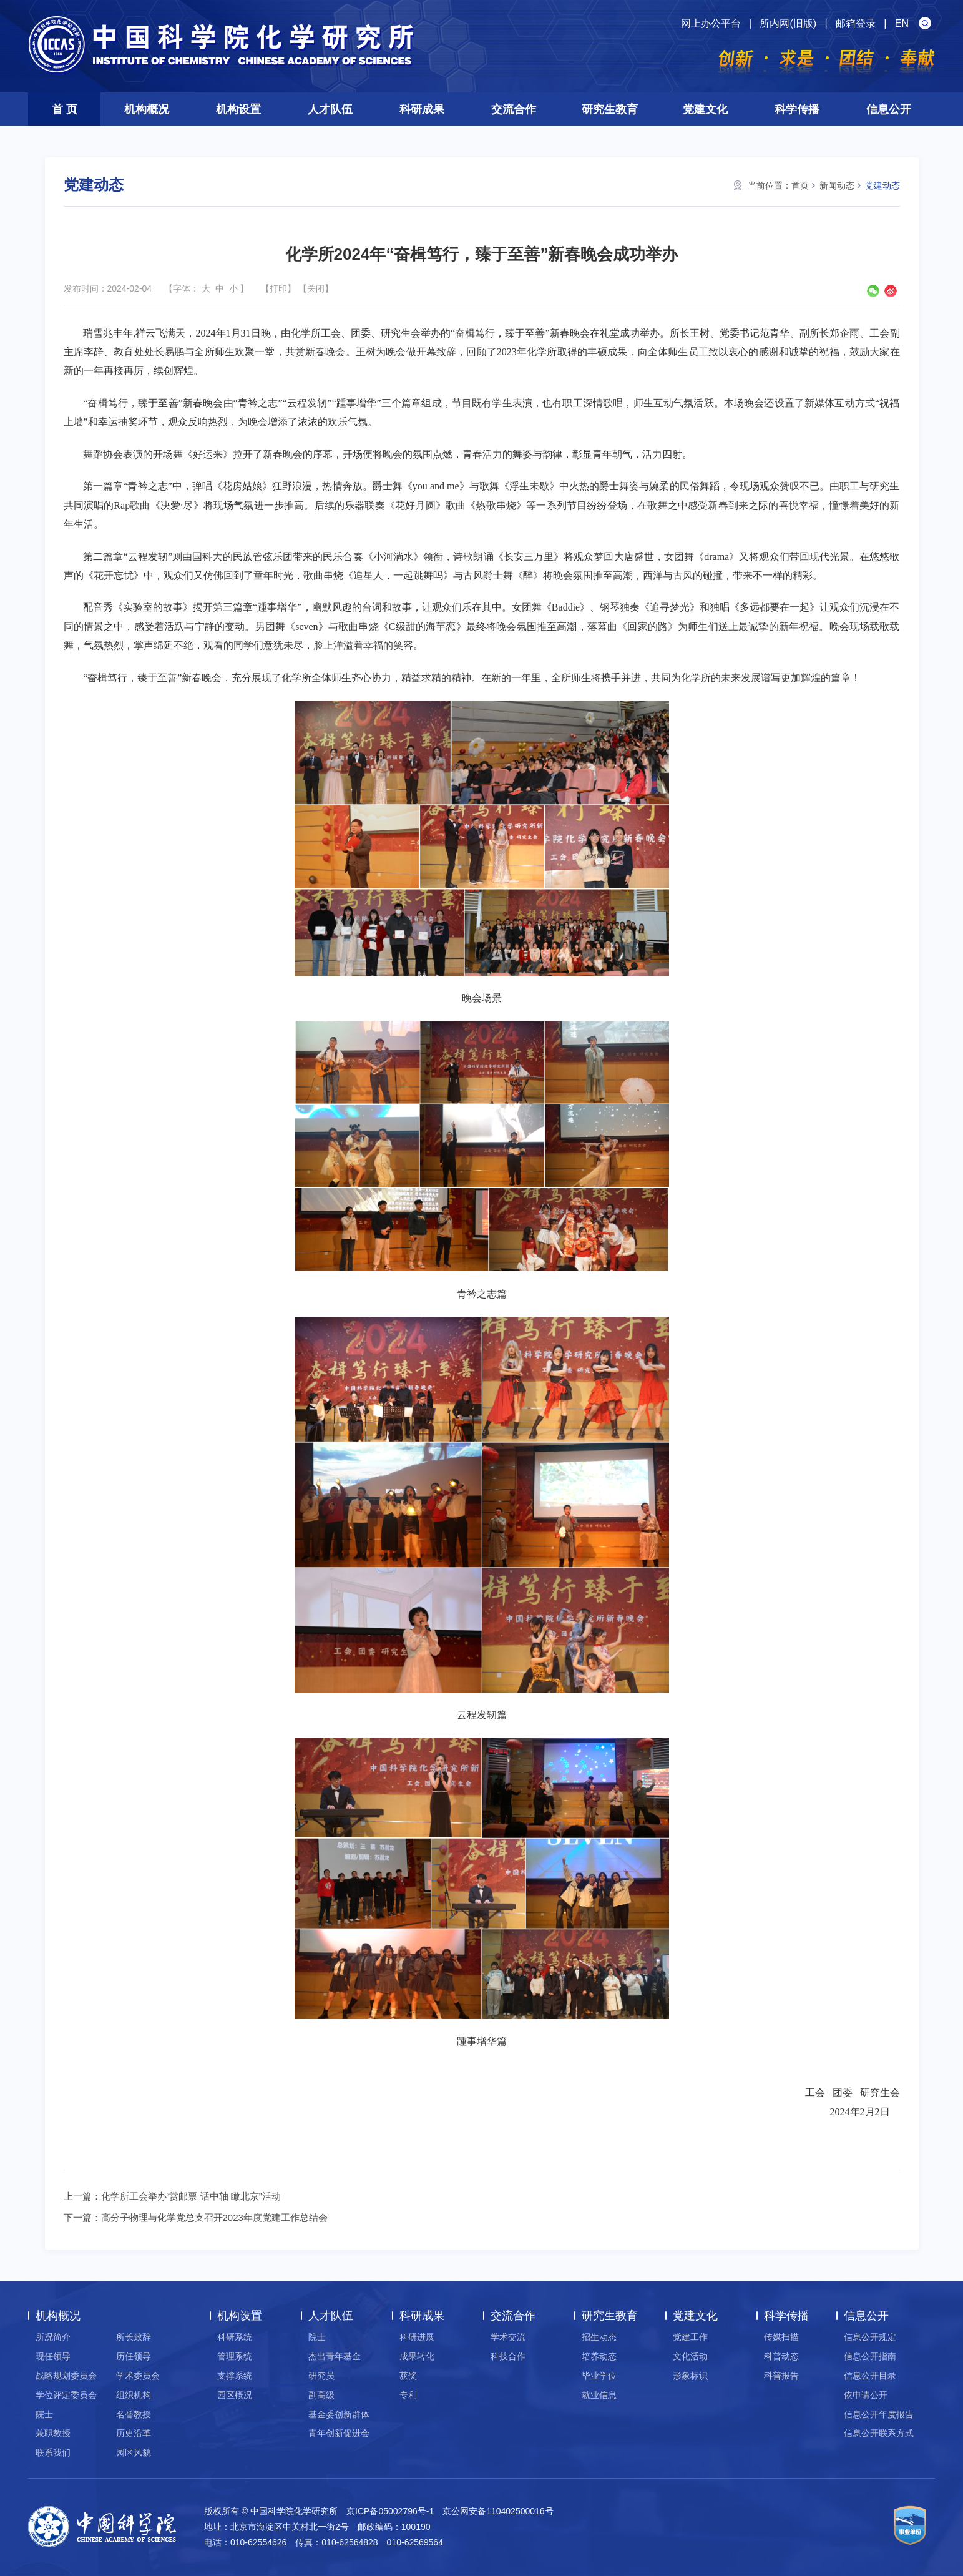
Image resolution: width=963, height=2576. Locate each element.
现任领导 (53, 2356)
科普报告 (781, 2376)
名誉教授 (133, 2414)
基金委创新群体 (338, 2414)
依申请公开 (865, 2395)
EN (902, 23)
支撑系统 (234, 2376)
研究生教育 (610, 109)
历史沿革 (133, 2433)
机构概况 (146, 109)
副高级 (321, 2395)
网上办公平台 (711, 23)
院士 (44, 2414)
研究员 (321, 2376)
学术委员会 (138, 2376)
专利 (408, 2395)
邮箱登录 (856, 23)
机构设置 (238, 109)
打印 (278, 288)
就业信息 (599, 2395)
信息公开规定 (870, 2337)
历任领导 (133, 2356)
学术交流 (508, 2337)
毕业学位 (599, 2376)
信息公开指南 (870, 2356)
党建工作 (690, 2337)
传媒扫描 (781, 2337)
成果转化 (416, 2356)
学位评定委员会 (66, 2395)
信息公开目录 (870, 2376)
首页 (800, 185)
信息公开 (888, 109)
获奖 (408, 2376)
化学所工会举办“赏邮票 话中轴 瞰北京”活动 (191, 2196)
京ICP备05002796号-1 (390, 2511)
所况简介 (53, 2337)
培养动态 (599, 2356)
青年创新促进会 (338, 2433)
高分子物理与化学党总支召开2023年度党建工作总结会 (214, 2217)
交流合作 (513, 109)
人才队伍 (330, 109)
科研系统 (234, 2337)
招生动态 (599, 2337)
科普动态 (781, 2356)
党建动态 (882, 185)
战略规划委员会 (66, 2376)
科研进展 (416, 2337)
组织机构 (133, 2395)
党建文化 (705, 109)
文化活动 (690, 2356)
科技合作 (508, 2356)
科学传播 (797, 109)
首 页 (64, 109)
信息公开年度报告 (879, 2414)
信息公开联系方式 (879, 2433)
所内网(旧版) (788, 23)
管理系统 (234, 2356)
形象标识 (690, 2376)
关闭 (316, 288)
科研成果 (421, 109)
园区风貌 (133, 2452)
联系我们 (53, 2452)
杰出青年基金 (334, 2356)
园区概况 (234, 2395)
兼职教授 (53, 2433)
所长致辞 (133, 2337)
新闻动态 (836, 185)
